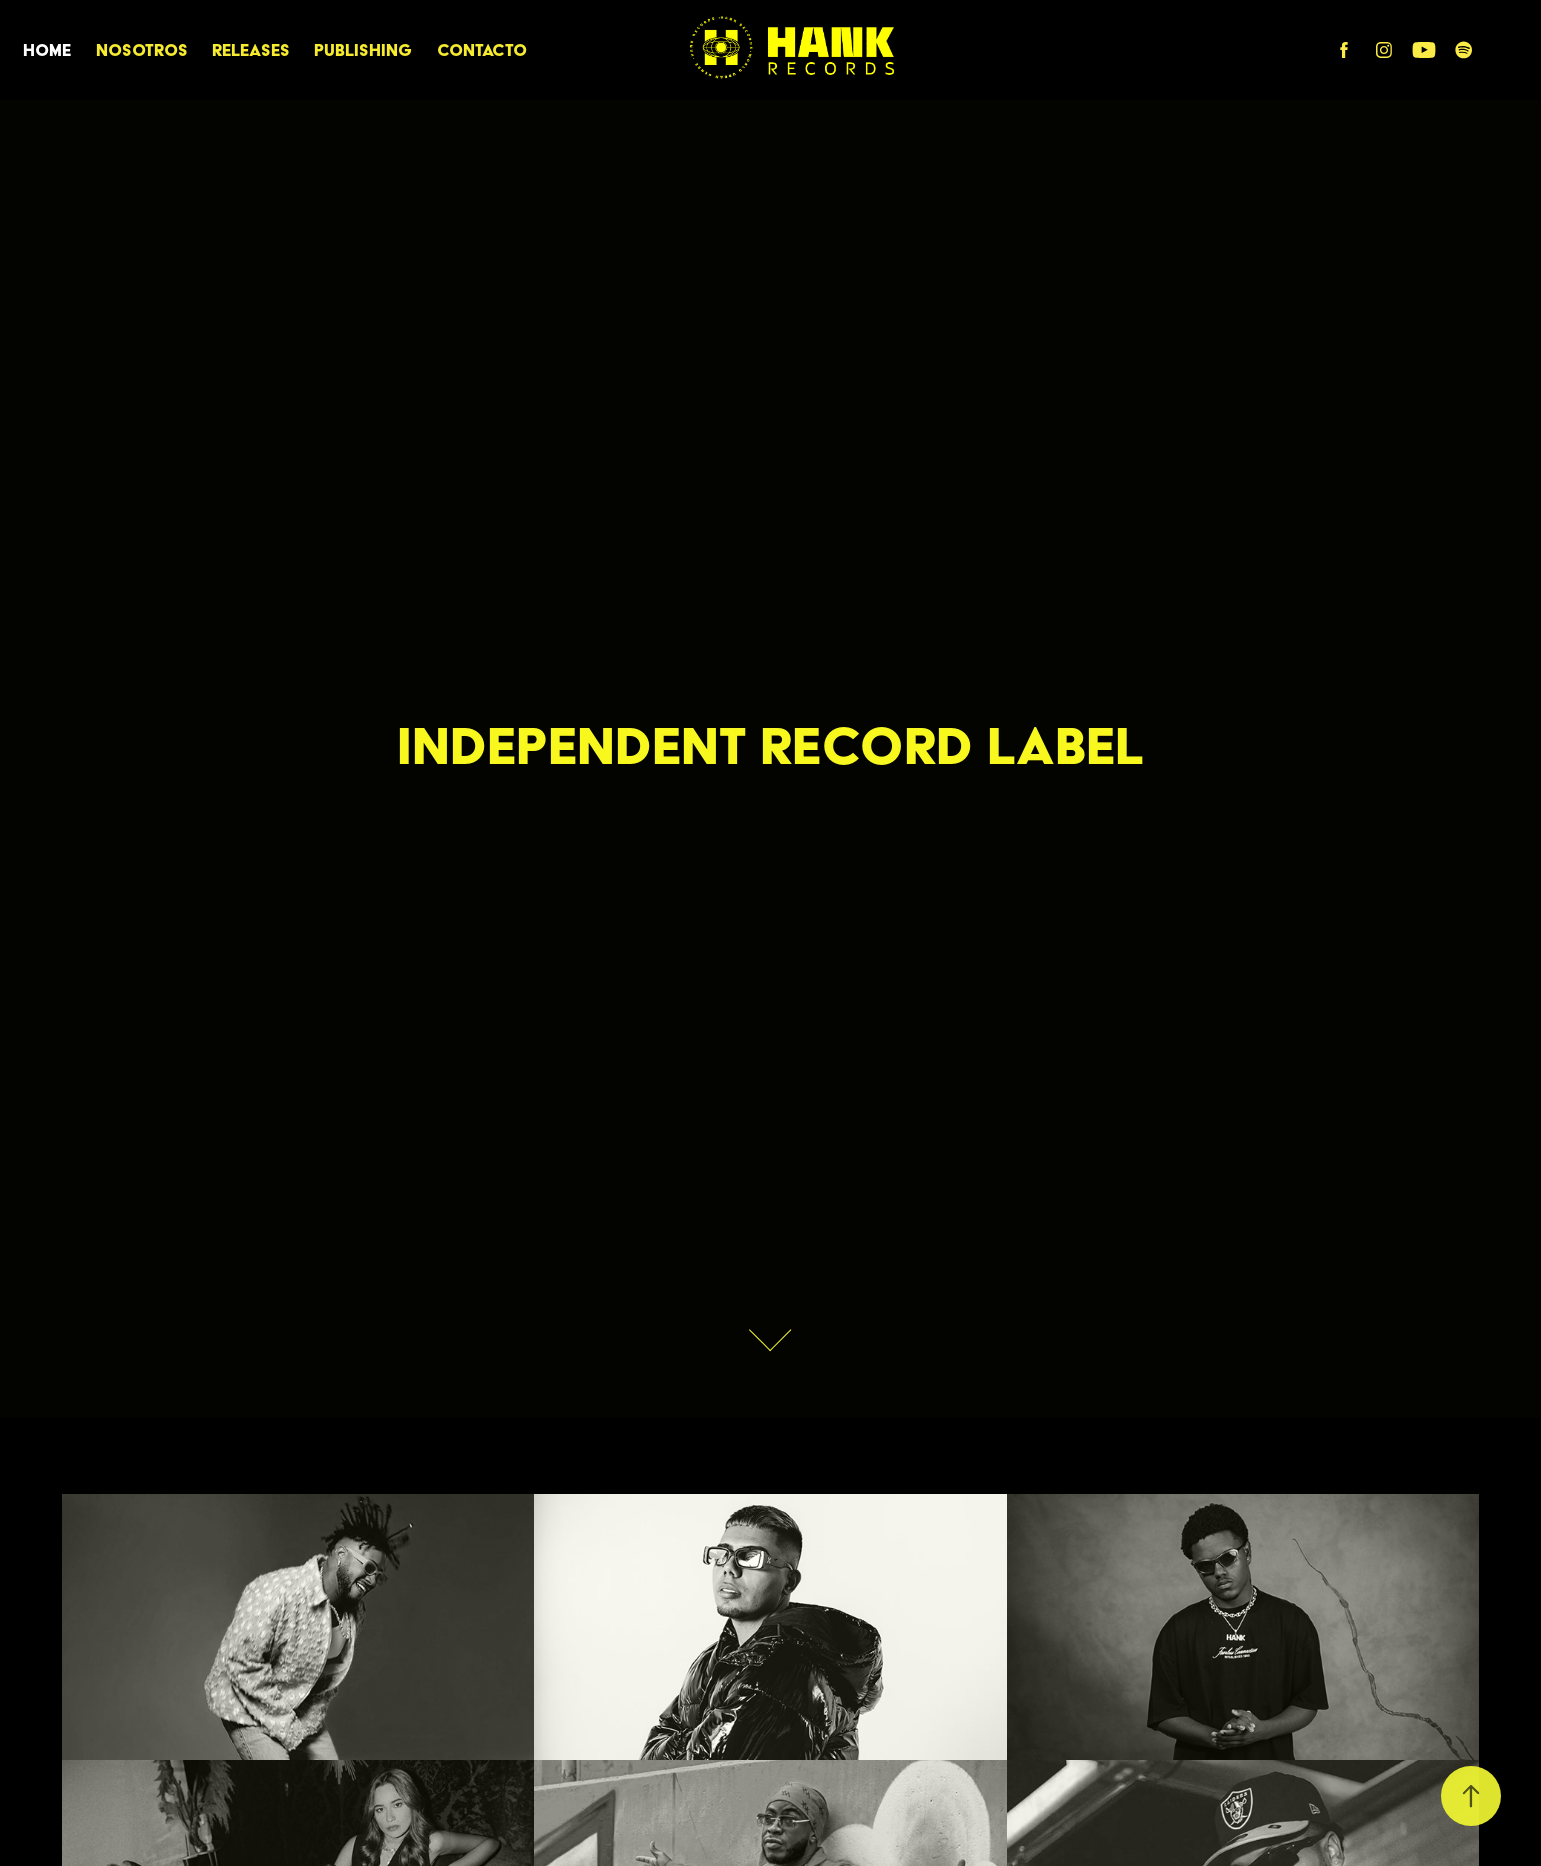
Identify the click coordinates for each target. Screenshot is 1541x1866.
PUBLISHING (363, 50)
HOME (47, 50)
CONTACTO (482, 50)
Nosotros (142, 50)
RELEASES (251, 50)
